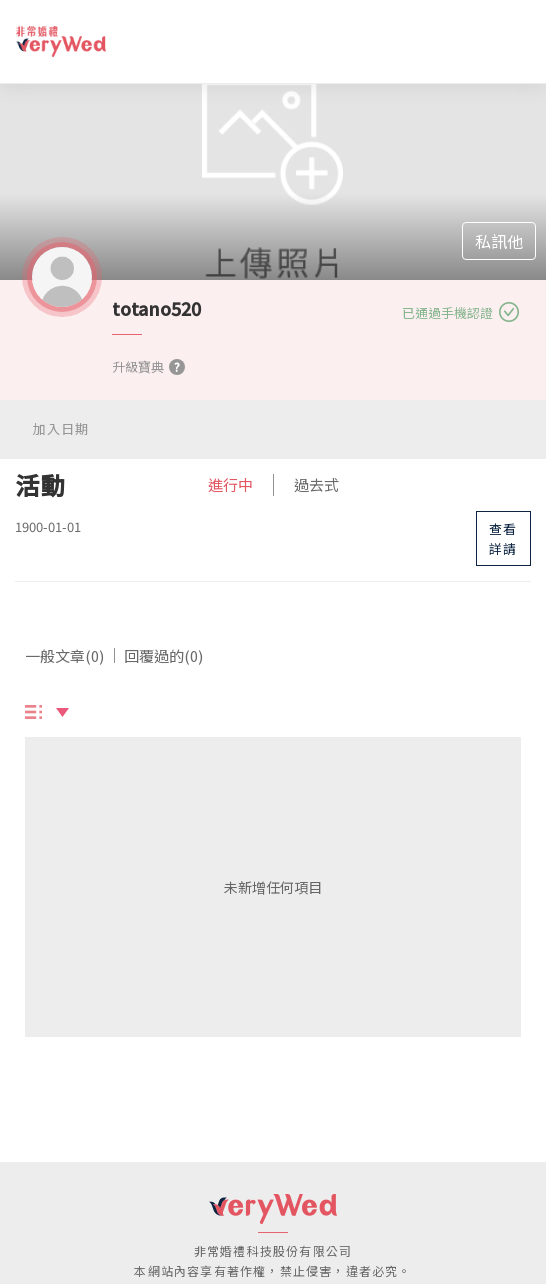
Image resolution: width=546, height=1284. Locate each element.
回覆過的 (163, 655)
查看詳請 (503, 538)
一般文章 (64, 655)
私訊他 (499, 241)
